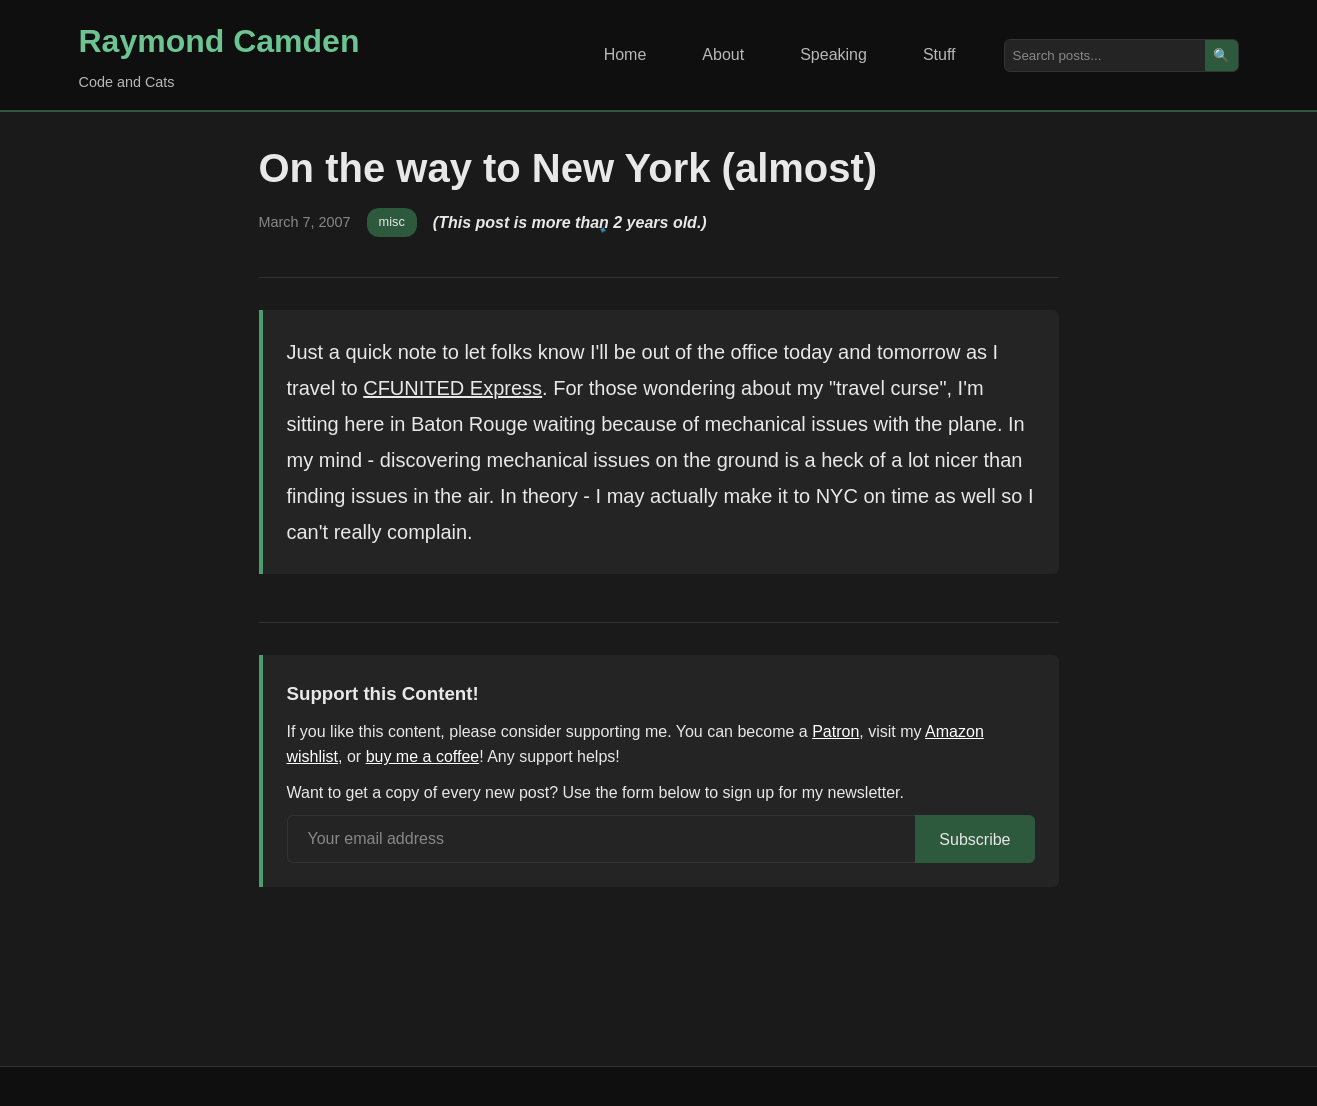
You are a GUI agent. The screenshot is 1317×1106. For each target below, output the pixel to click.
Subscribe (974, 839)
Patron (835, 731)
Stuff (939, 54)
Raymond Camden (219, 41)
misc (392, 221)
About (723, 54)
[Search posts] (1105, 55)
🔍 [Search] (1221, 55)
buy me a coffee (423, 756)
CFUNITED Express (452, 388)
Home (625, 54)
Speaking (833, 54)
